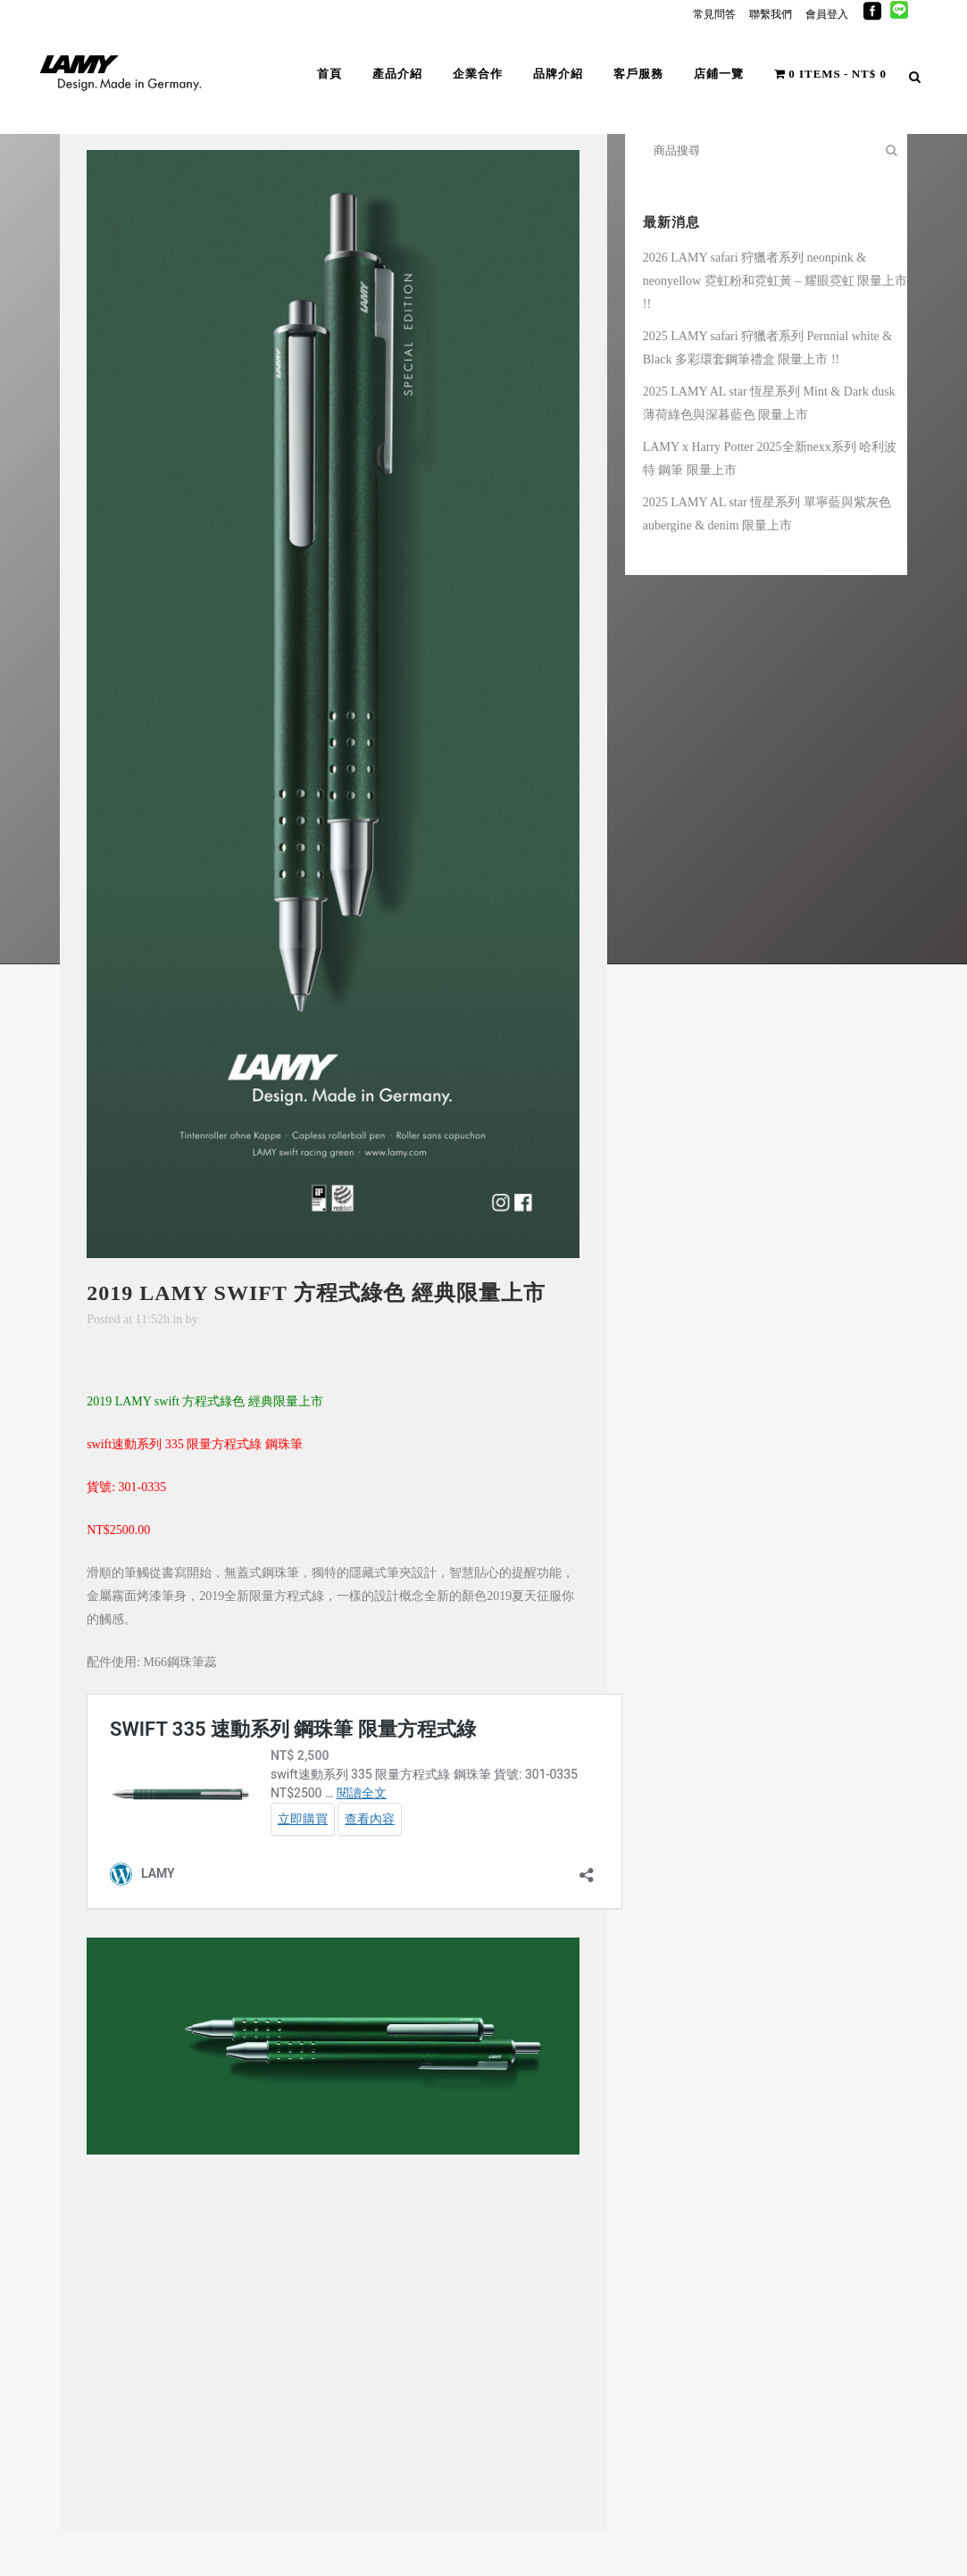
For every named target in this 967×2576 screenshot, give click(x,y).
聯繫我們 (770, 14)
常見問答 (714, 14)
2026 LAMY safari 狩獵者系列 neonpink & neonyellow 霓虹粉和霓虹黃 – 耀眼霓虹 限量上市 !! (775, 281)
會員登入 (826, 14)
